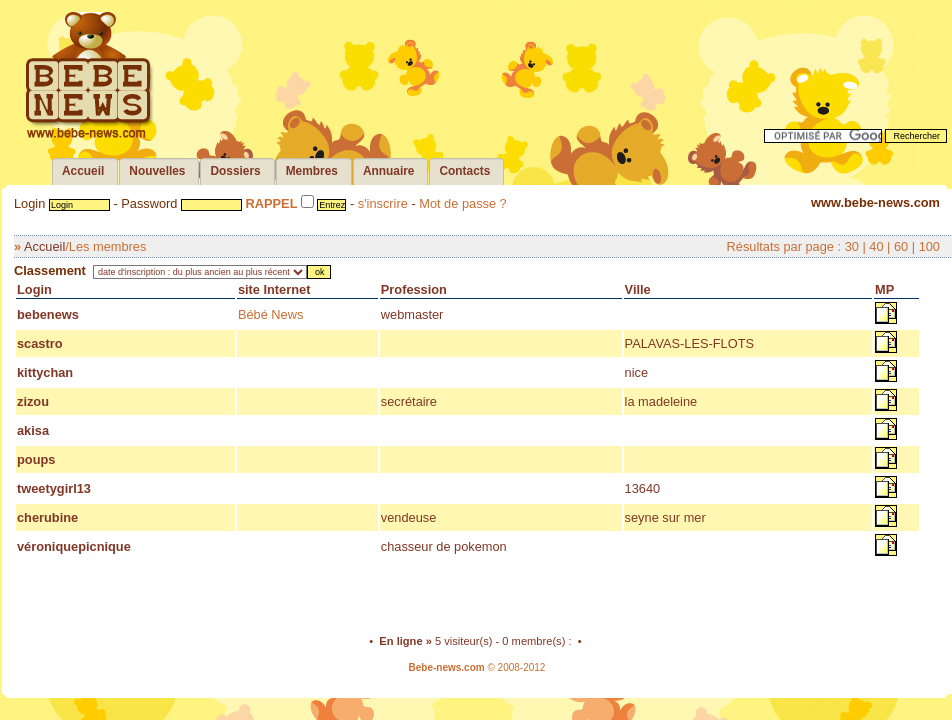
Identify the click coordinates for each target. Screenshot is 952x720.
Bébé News (270, 314)
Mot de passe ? (463, 203)
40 (876, 246)
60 (901, 246)
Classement (50, 270)
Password (149, 203)
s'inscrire (383, 203)
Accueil (44, 246)
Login (29, 203)
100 (929, 246)
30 (852, 246)
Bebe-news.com (447, 667)
